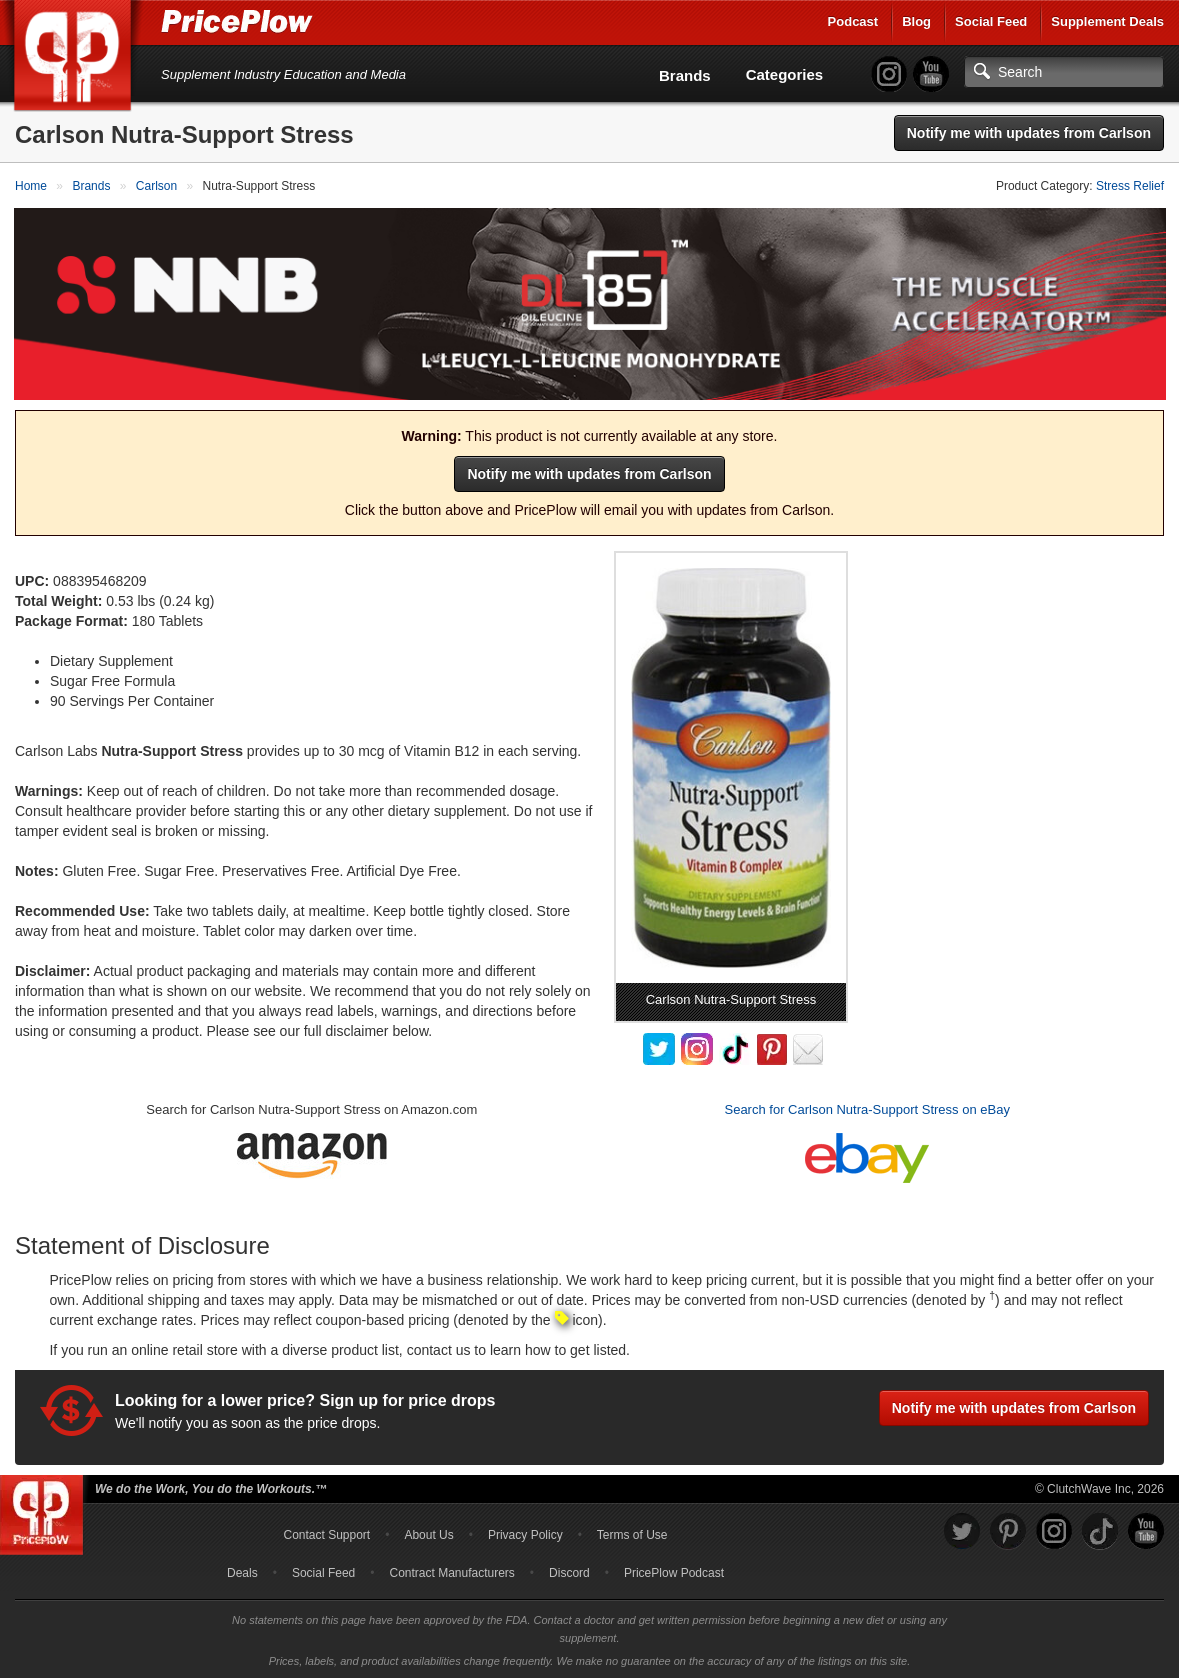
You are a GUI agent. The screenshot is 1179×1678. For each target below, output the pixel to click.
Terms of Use (632, 1533)
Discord (569, 1571)
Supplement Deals (1107, 21)
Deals (242, 1571)
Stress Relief (1130, 186)
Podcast (853, 21)
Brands (685, 75)
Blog (916, 21)
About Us (428, 1533)
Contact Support (326, 1533)
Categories (785, 74)
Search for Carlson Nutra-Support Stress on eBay (866, 1108)
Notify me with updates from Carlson (1029, 133)
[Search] (1064, 72)
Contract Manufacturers (451, 1571)
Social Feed (991, 21)
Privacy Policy (525, 1533)
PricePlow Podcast (674, 1571)
